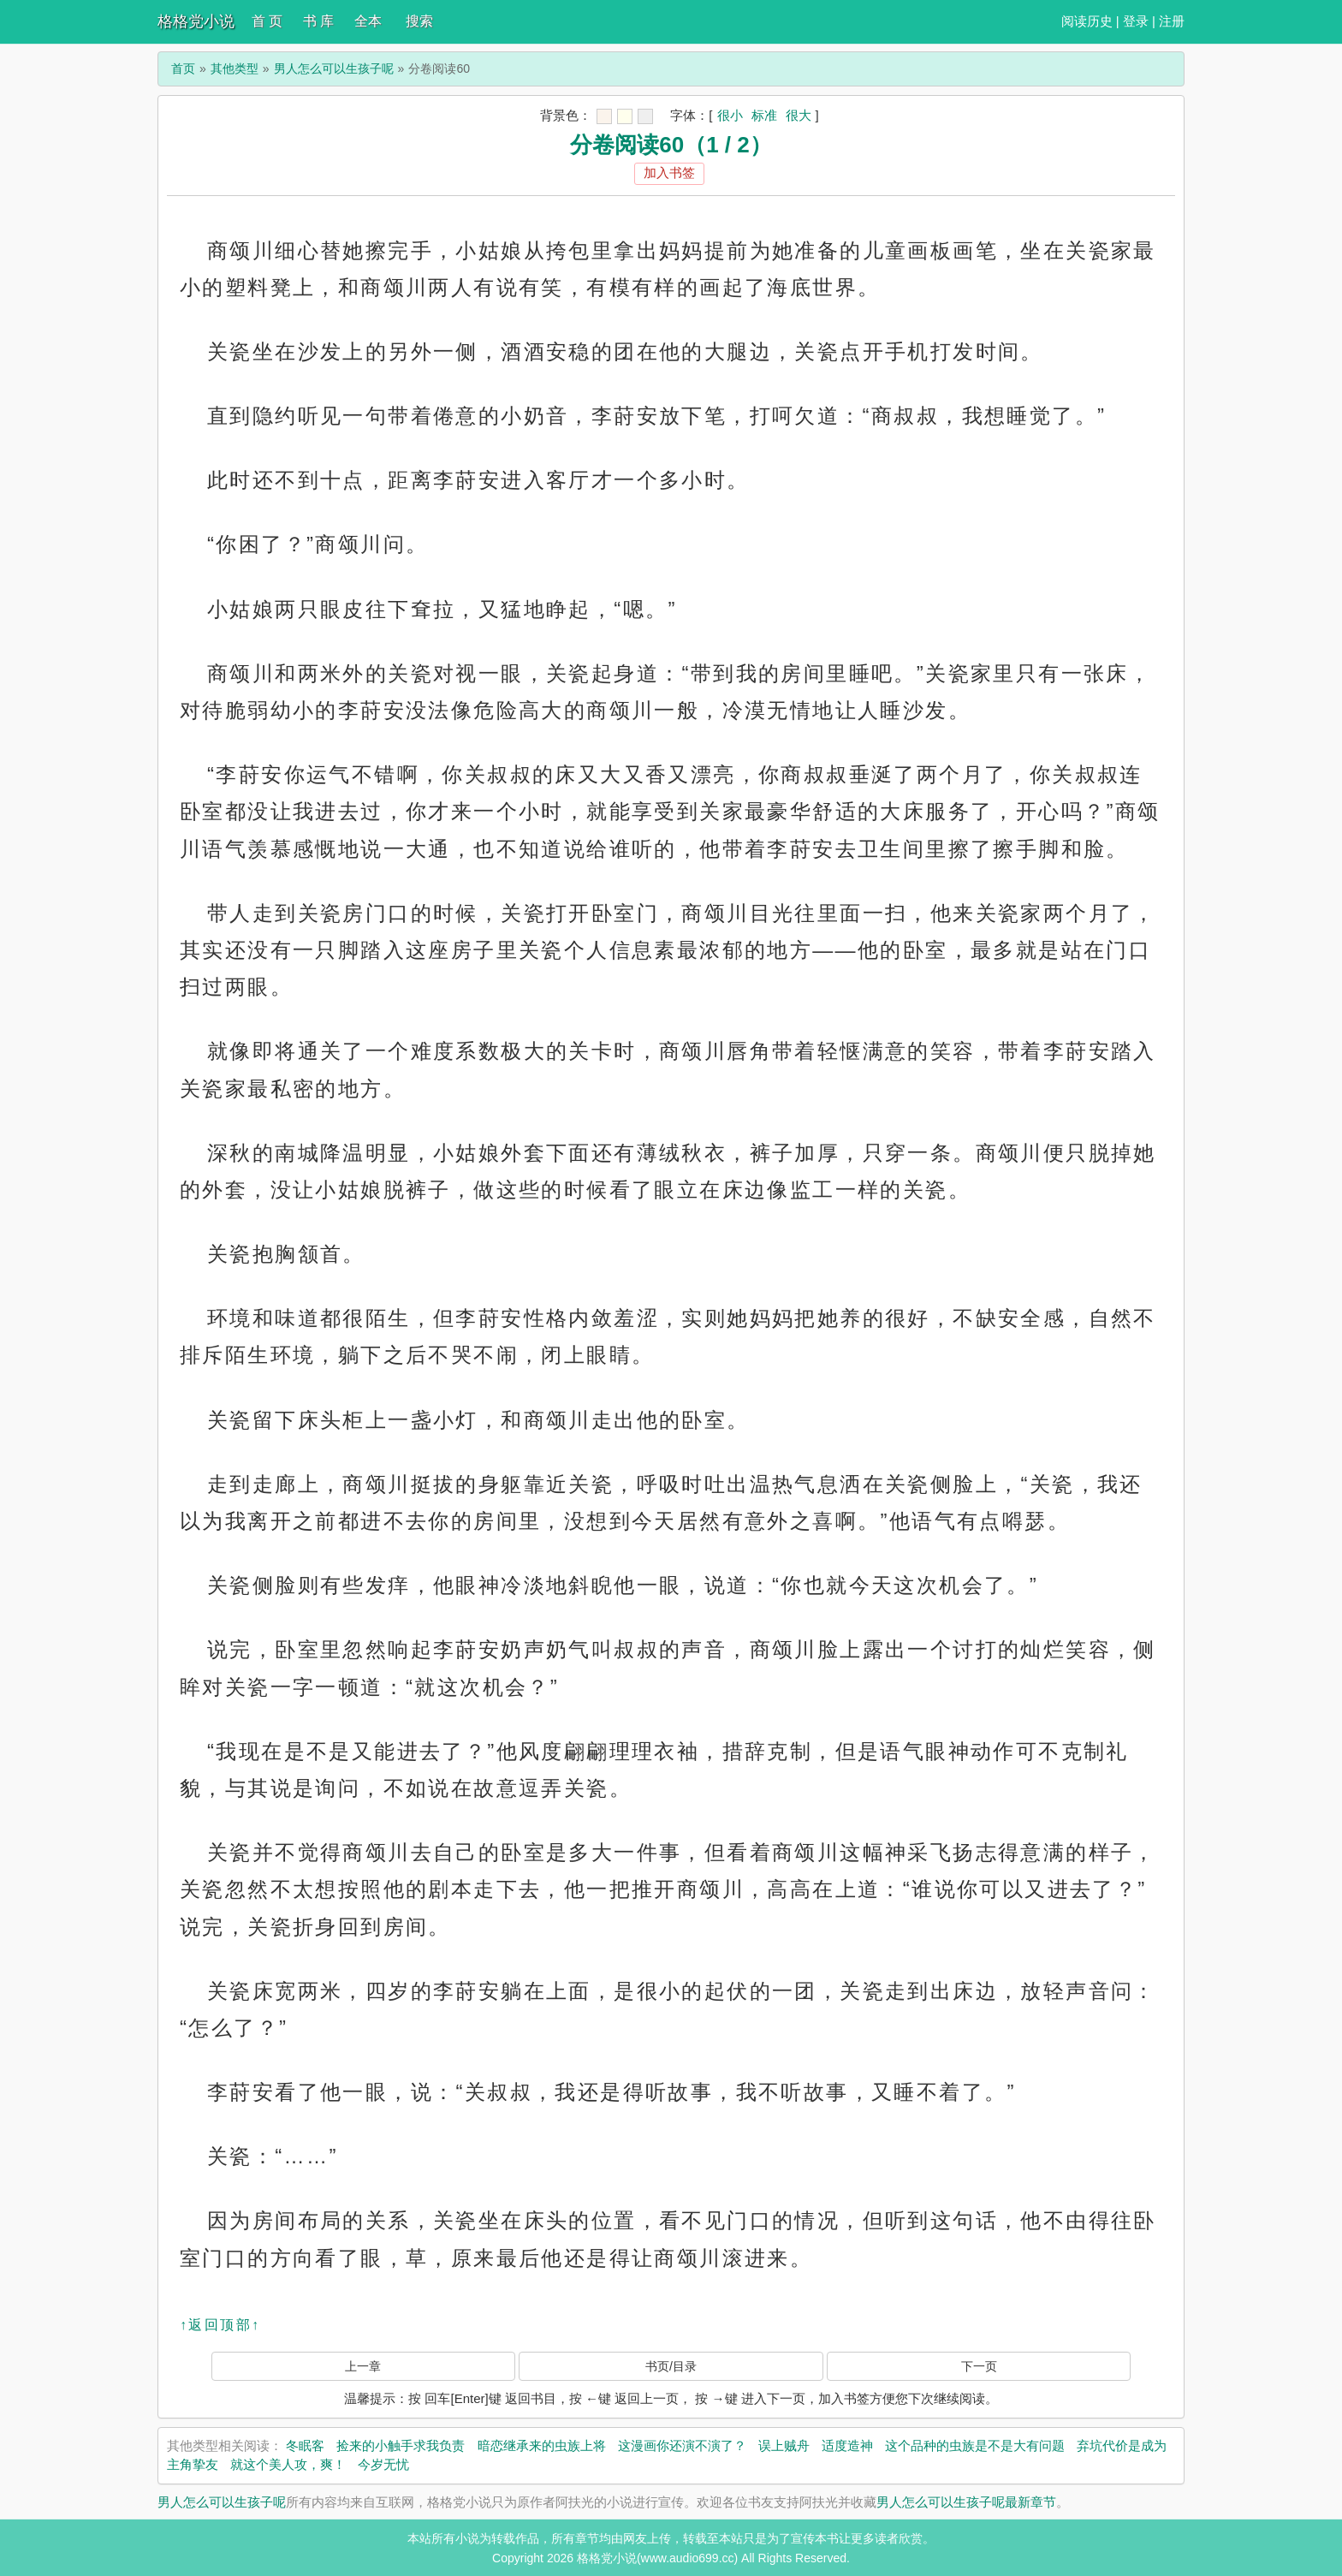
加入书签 (669, 172)
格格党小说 (196, 21)
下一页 (979, 2366)
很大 (798, 115)
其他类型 (234, 68)
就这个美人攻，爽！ (288, 2464)
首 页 (267, 21)
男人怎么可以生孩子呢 (334, 68)
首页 (183, 68)
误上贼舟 (784, 2445)
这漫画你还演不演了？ (682, 2445)
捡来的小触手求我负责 (400, 2445)
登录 (1136, 21)
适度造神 (847, 2445)
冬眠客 (305, 2445)
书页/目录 (671, 2366)
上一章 (363, 2366)
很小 (730, 115)
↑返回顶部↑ (220, 2324)
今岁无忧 (383, 2464)
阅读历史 (1087, 21)
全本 (368, 21)
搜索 (419, 21)
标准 (764, 115)
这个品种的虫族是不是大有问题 (975, 2445)
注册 (1172, 21)
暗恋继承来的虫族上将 (542, 2445)
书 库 (318, 21)
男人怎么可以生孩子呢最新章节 (966, 2502)
